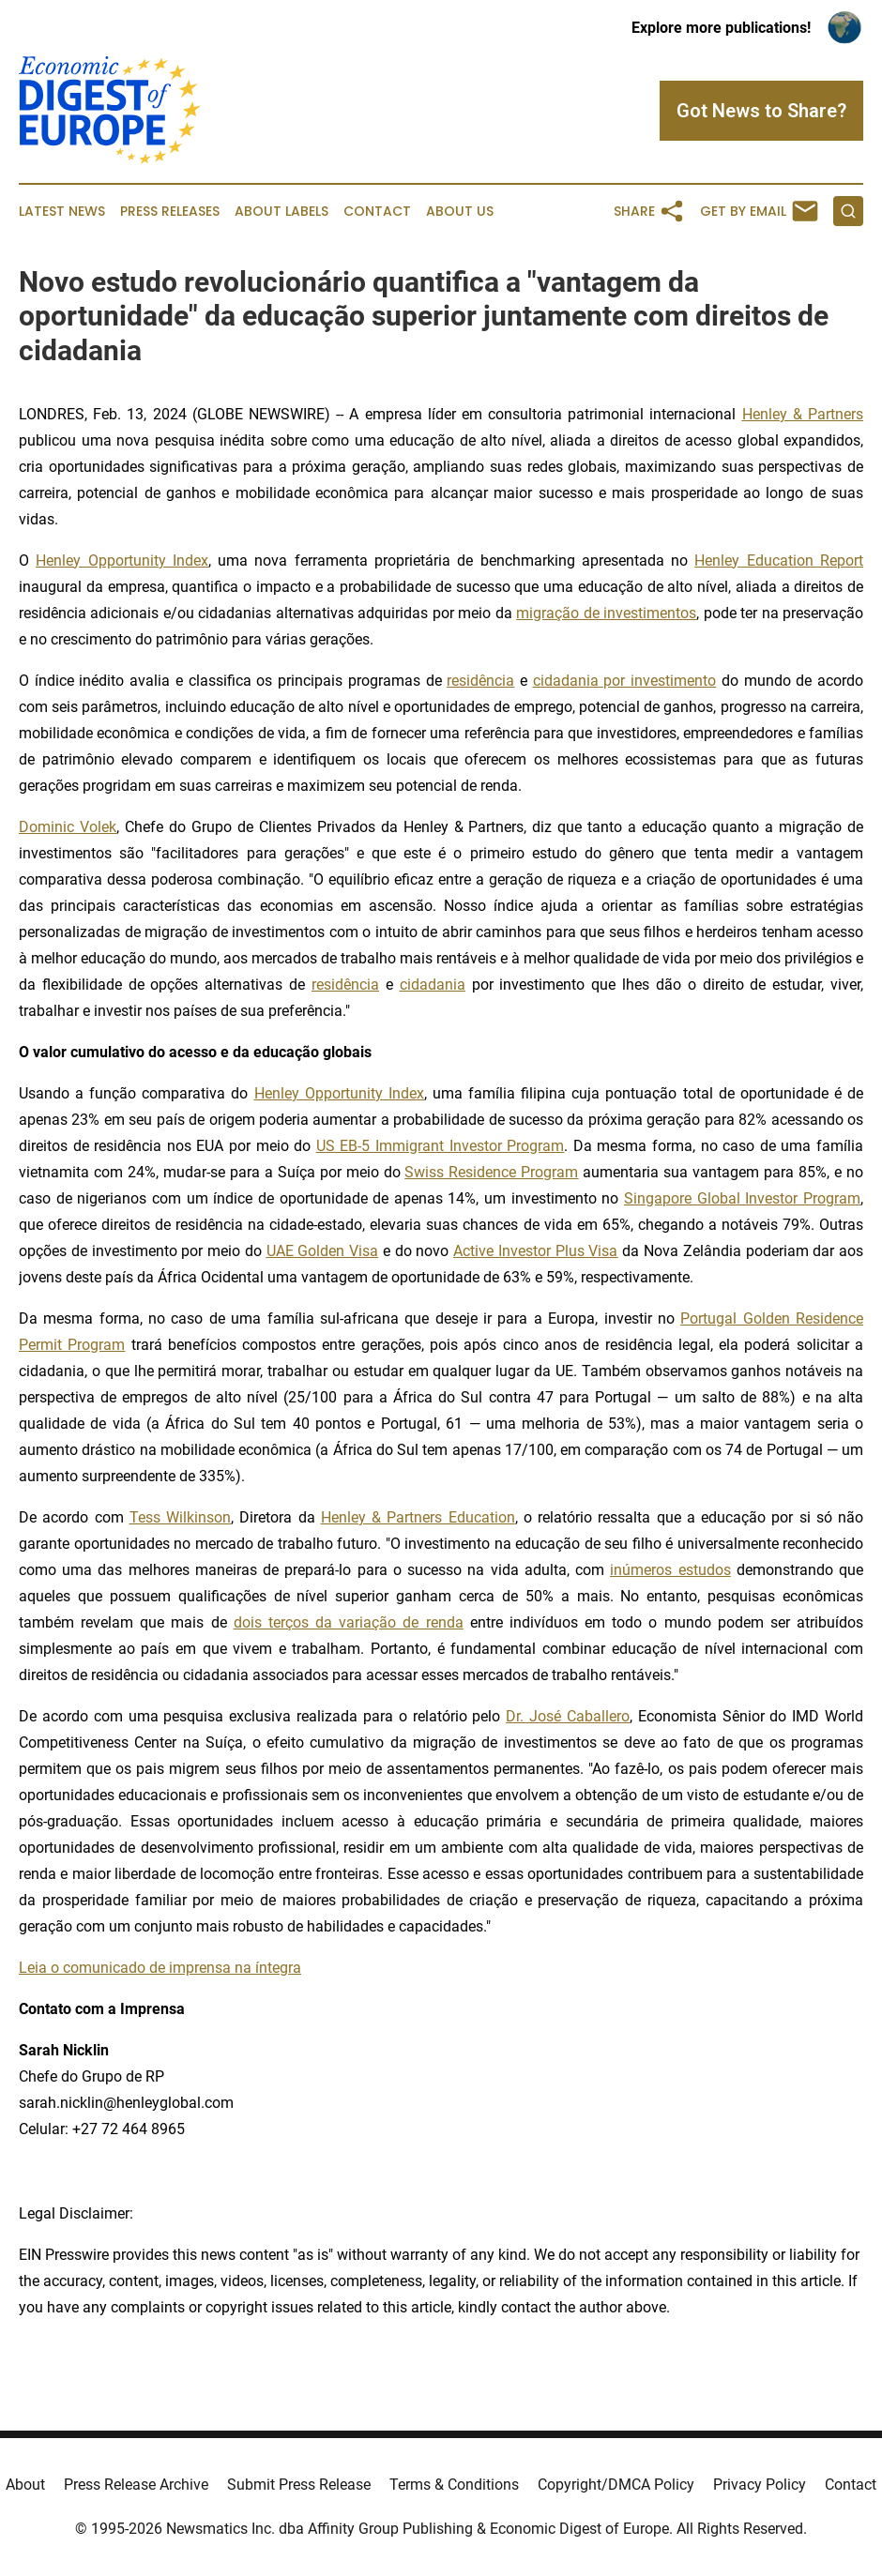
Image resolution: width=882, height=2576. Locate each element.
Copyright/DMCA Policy (616, 2484)
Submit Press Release (299, 2484)
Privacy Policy (759, 2484)
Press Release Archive (136, 2484)
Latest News (62, 212)
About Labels (281, 212)
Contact (377, 212)
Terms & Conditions (454, 2484)
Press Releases (170, 212)
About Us (460, 212)
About (25, 2484)
